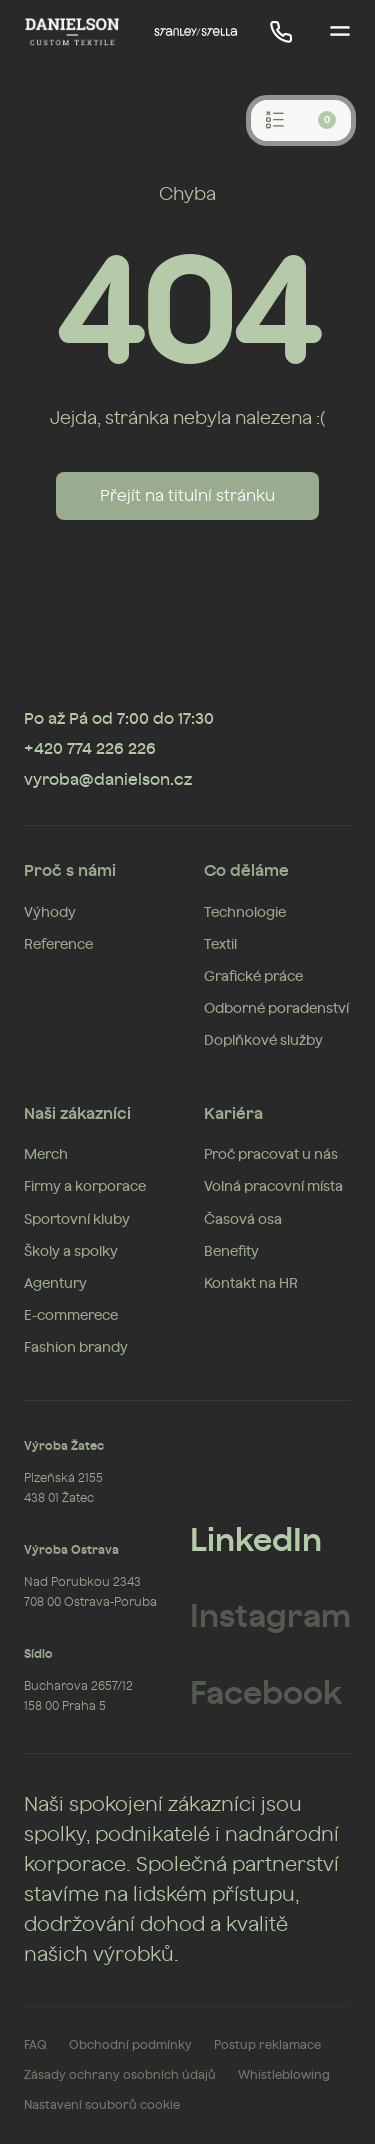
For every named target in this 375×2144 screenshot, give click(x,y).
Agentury (55, 1284)
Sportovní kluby (77, 1220)
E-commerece (71, 1316)
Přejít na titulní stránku (187, 496)
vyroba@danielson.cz (108, 780)
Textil (220, 945)
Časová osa (243, 1220)
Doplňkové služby (263, 1041)
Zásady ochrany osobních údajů (120, 2075)
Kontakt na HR (251, 1284)
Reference (58, 945)
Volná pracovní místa (273, 1187)
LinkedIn (256, 1541)
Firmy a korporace (85, 1187)
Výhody (50, 913)
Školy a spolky (71, 1252)
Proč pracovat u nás (271, 1155)
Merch (46, 1155)
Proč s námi (70, 871)
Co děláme (246, 871)
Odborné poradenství (276, 1009)
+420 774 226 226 (90, 749)
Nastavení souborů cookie (102, 2105)
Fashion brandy (76, 1348)
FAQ (35, 2045)
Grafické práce (253, 977)
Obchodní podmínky (130, 2045)
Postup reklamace (267, 2045)
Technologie (245, 913)
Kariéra (233, 1114)
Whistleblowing (284, 2075)
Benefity (231, 1252)
